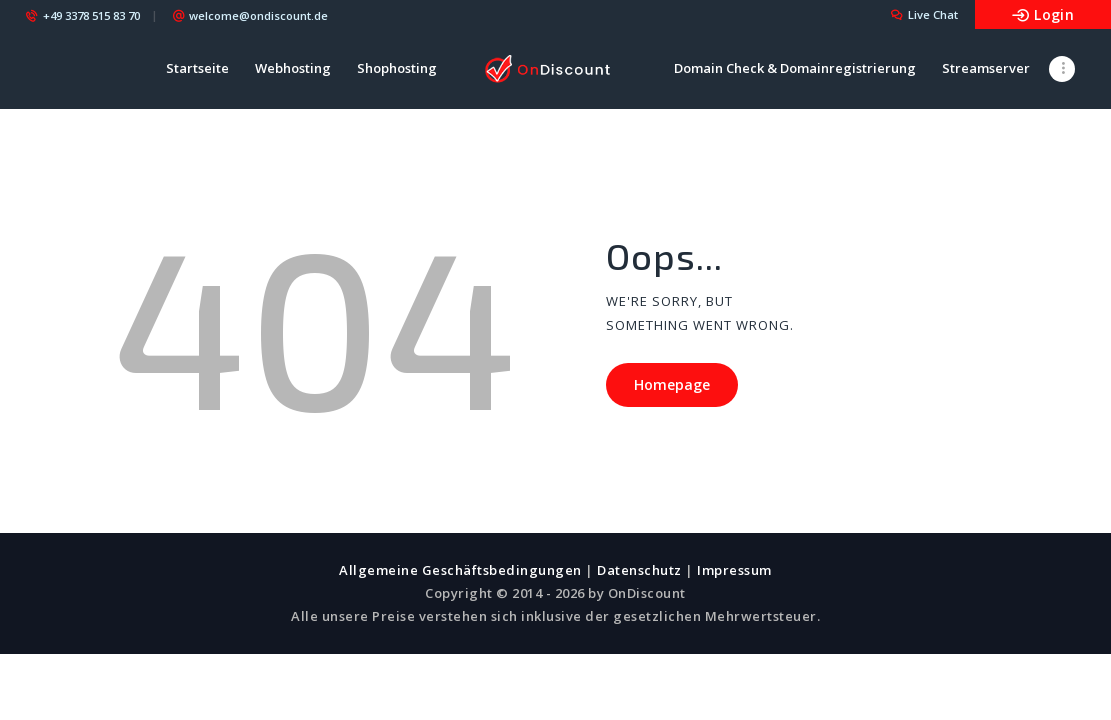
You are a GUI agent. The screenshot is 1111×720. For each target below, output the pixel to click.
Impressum (734, 570)
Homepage (672, 384)
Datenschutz (639, 570)
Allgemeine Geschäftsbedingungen (460, 570)
